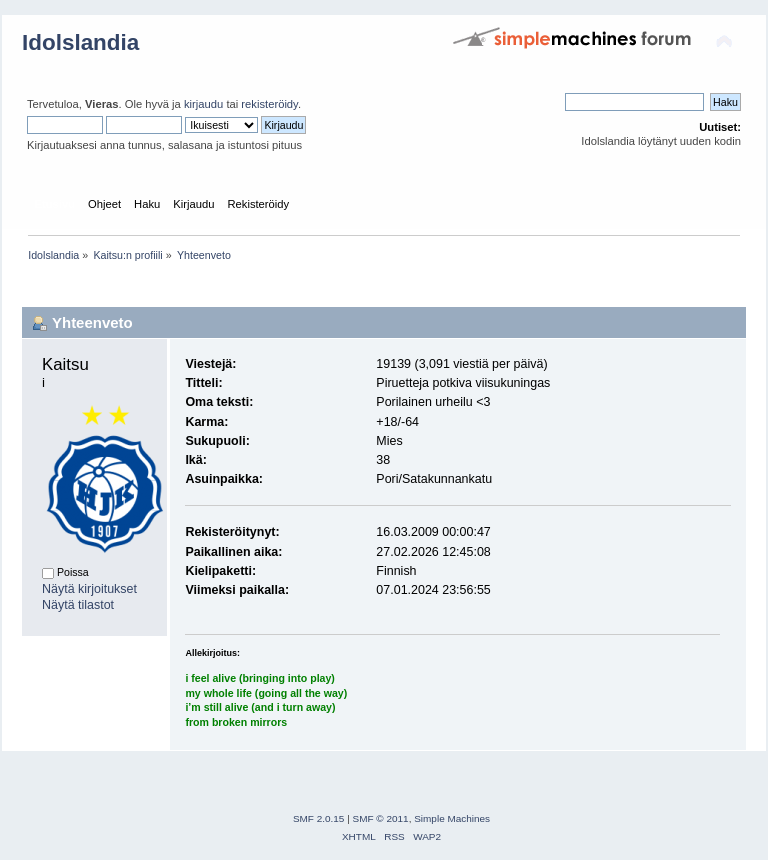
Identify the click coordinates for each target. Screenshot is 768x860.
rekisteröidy (269, 104)
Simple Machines (452, 818)
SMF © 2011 (381, 818)
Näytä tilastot (78, 605)
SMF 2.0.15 (319, 818)
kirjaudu (203, 104)
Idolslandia (80, 42)
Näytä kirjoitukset (89, 589)
